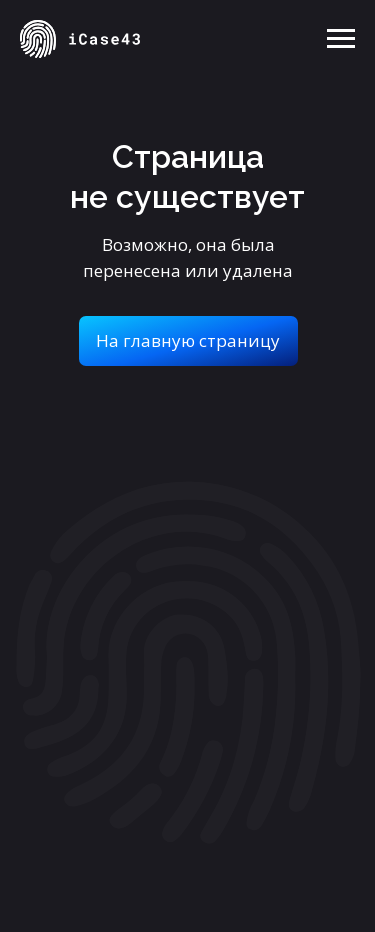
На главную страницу (188, 340)
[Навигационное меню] (341, 39)
